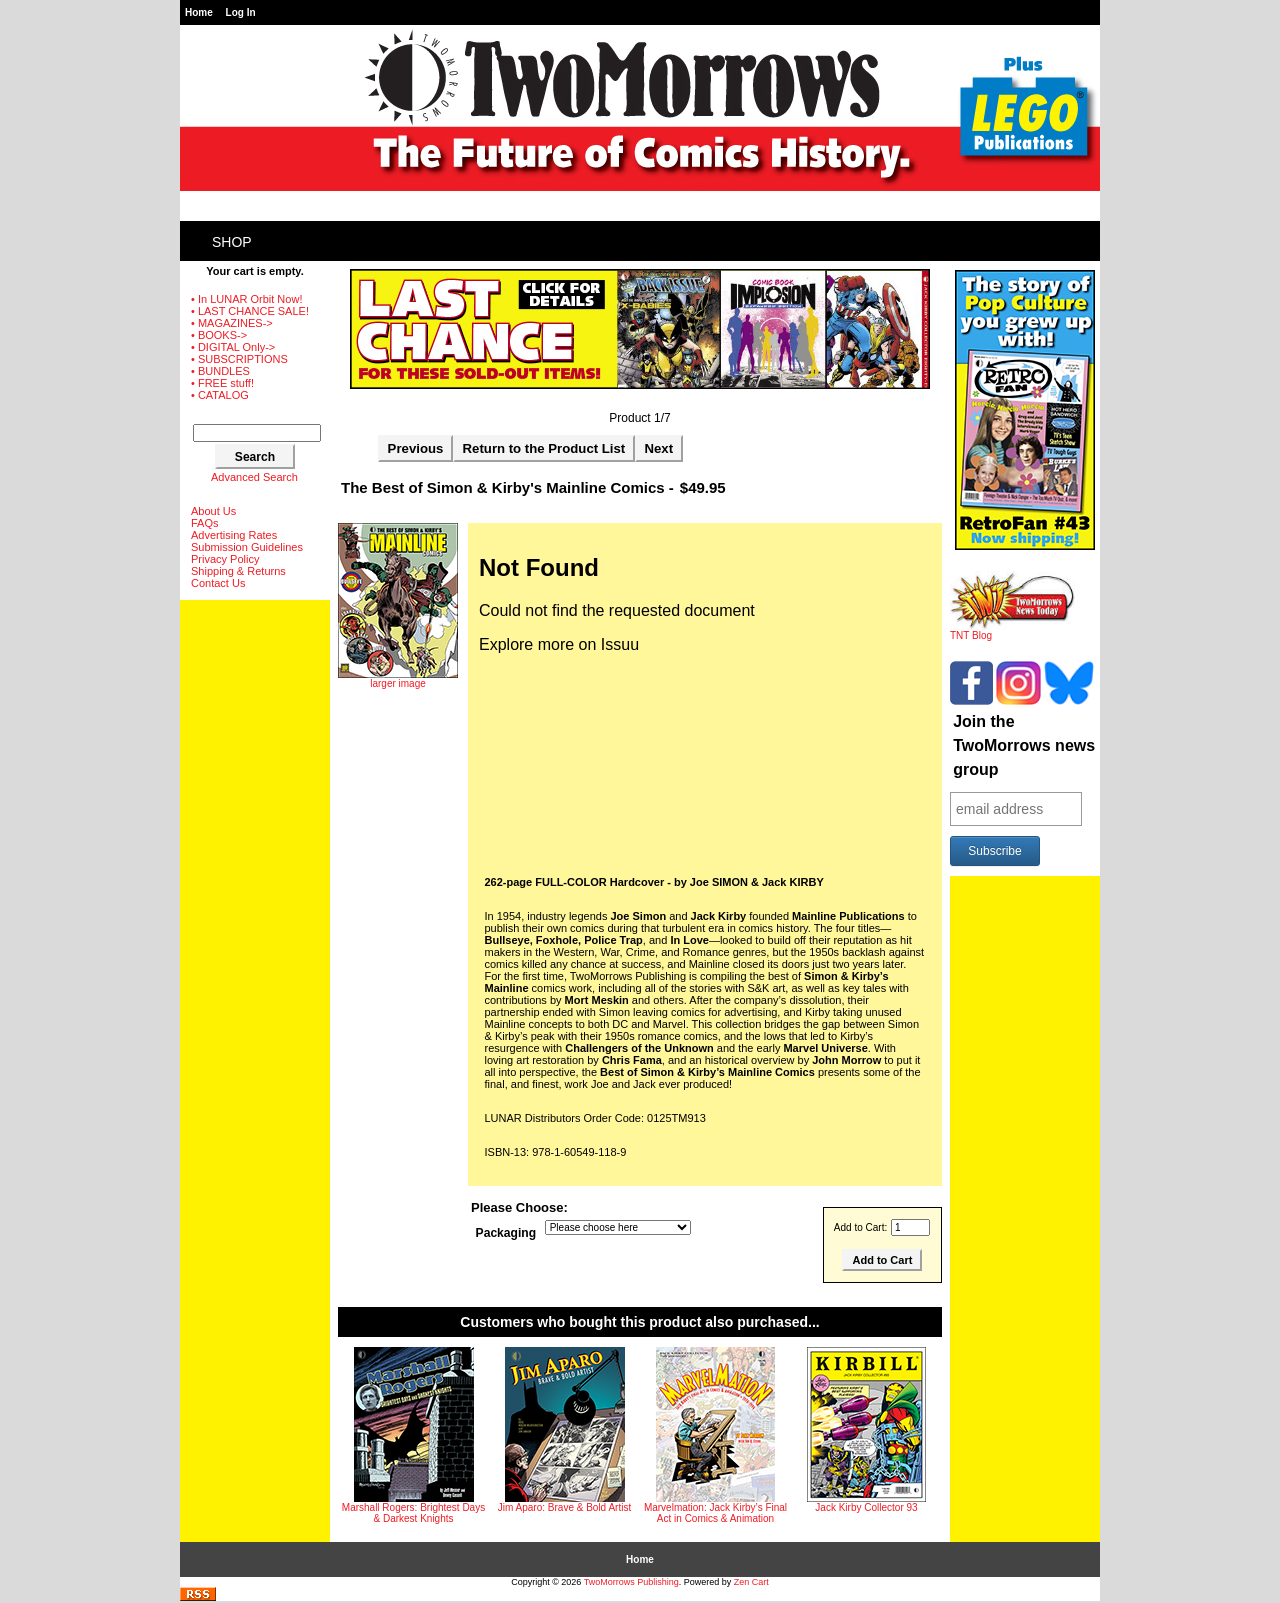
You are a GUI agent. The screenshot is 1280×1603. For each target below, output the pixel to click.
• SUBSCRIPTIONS (239, 359)
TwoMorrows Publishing (631, 1582)
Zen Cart (751, 1582)
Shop (232, 242)
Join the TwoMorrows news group (1024, 745)
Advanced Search (254, 477)
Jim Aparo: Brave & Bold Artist (564, 1507)
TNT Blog (1012, 631)
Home (199, 12)
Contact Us (218, 583)
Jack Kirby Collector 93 (866, 1507)
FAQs (205, 523)
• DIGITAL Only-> (233, 347)
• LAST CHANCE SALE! (250, 311)
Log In (241, 12)
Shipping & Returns (238, 571)
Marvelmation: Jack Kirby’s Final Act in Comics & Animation (715, 1513)
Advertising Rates (234, 535)
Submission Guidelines (247, 547)
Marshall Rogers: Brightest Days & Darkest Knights (413, 1513)
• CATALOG (220, 395)
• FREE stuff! (222, 383)
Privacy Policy (225, 559)
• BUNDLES (220, 371)
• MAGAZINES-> (232, 323)
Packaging (506, 1234)
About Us (213, 511)
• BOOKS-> (219, 335)
